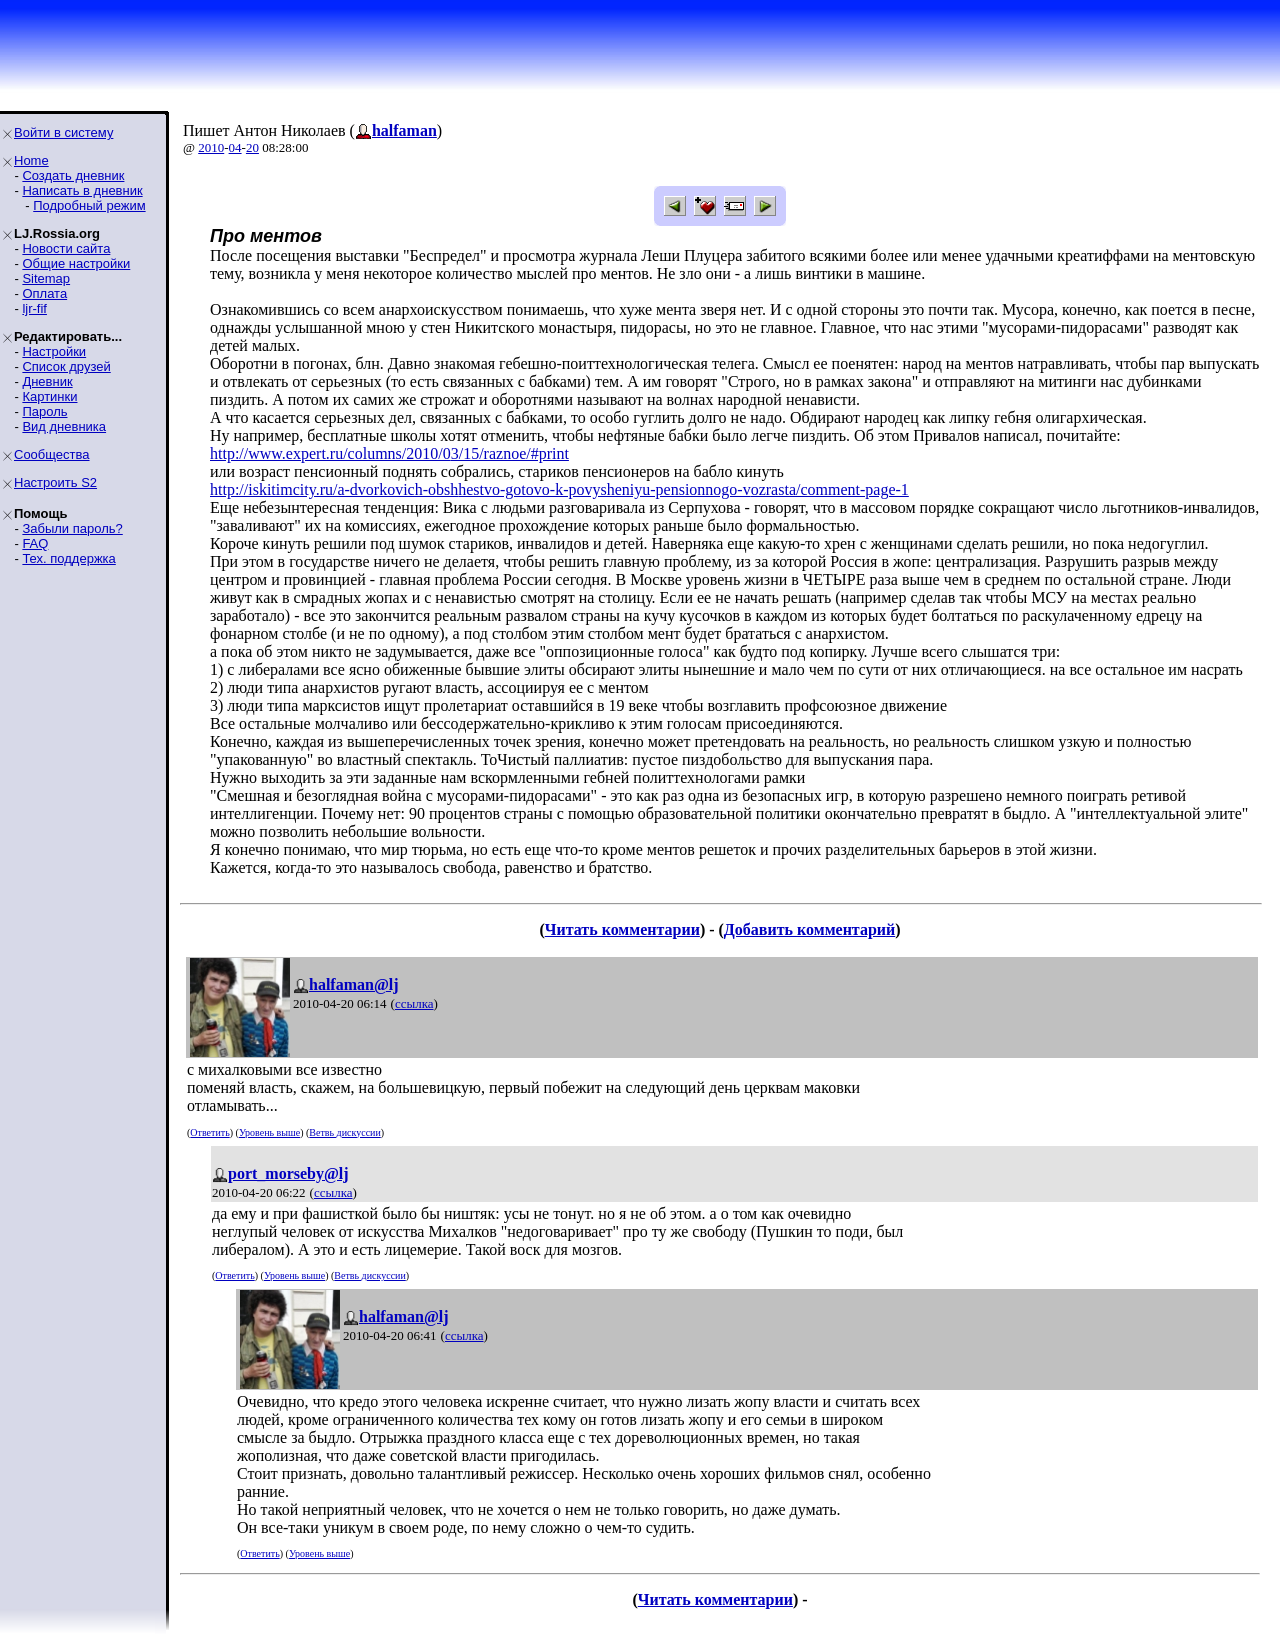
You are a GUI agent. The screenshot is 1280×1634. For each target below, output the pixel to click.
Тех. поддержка (68, 558)
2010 (211, 147)
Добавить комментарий (809, 929)
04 (235, 147)
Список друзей (66, 366)
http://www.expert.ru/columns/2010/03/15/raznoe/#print (389, 453)
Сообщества (52, 454)
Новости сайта (66, 248)
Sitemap (46, 278)
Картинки (49, 396)
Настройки (54, 351)
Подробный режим (89, 205)
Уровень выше (269, 1132)
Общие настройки (76, 263)
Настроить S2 (55, 482)
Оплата (44, 293)
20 (252, 147)
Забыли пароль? (72, 528)
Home (31, 160)
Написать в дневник (82, 190)
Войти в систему (63, 132)
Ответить (209, 1132)
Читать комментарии (622, 929)
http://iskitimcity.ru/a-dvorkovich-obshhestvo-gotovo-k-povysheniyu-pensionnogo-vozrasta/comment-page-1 (559, 489)
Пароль (44, 411)
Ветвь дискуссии (344, 1132)
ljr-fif (34, 308)
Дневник (47, 381)
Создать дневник (73, 175)
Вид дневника (64, 426)
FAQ (35, 543)
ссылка (414, 1003)
